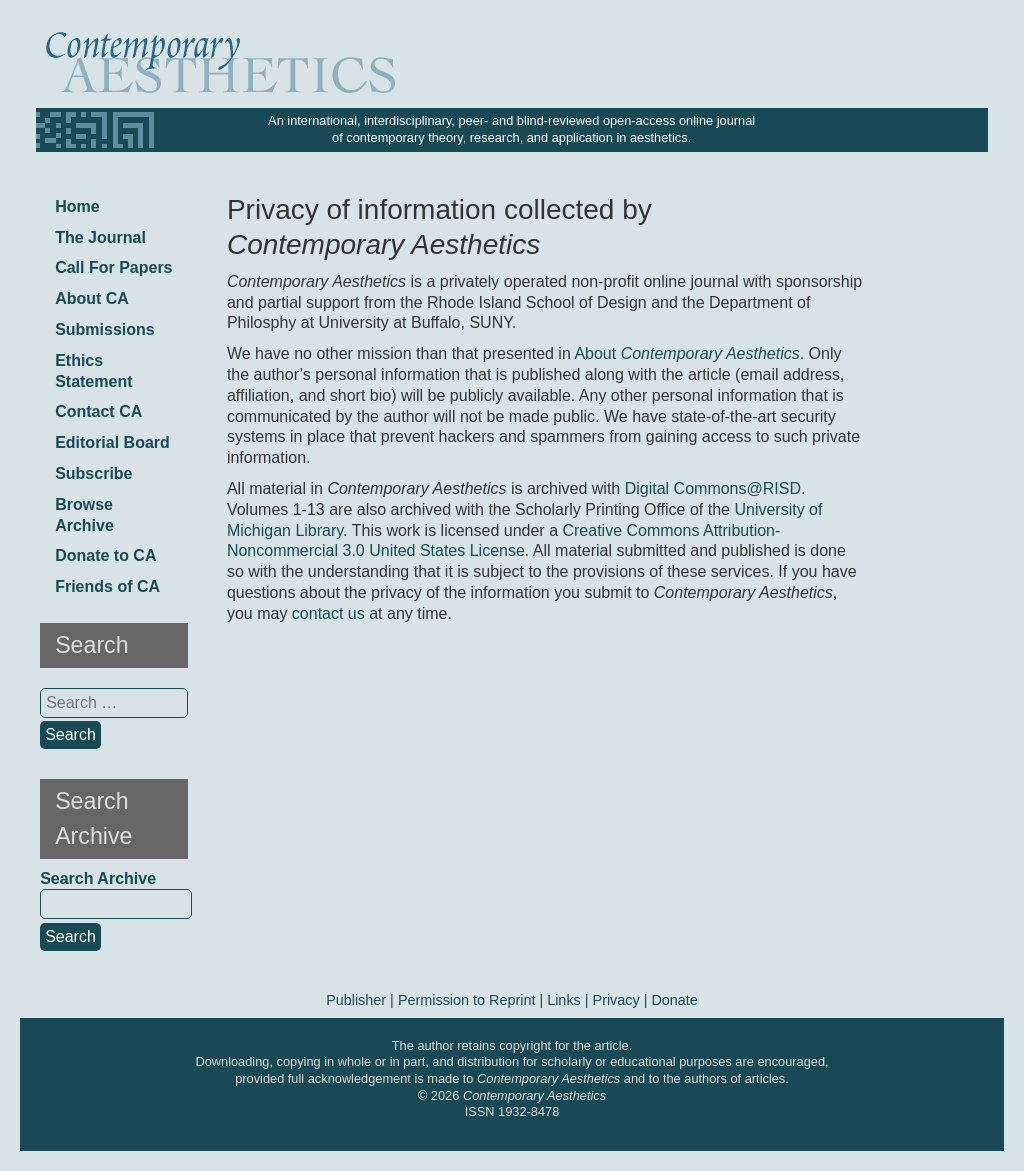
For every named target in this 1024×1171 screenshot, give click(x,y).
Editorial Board (112, 442)
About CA (92, 298)
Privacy (616, 1000)
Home (77, 206)
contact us (328, 613)
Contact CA (98, 411)
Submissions (105, 329)
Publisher (356, 1000)
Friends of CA (107, 586)
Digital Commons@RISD (713, 488)
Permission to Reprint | (472, 1000)
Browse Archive (84, 515)
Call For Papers (113, 267)
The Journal (100, 237)
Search (70, 936)
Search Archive (98, 878)
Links (564, 1000)
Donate (674, 1000)
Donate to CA (105, 555)
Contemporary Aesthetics (534, 1095)
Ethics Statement (93, 371)
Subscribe (93, 473)
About (686, 353)
